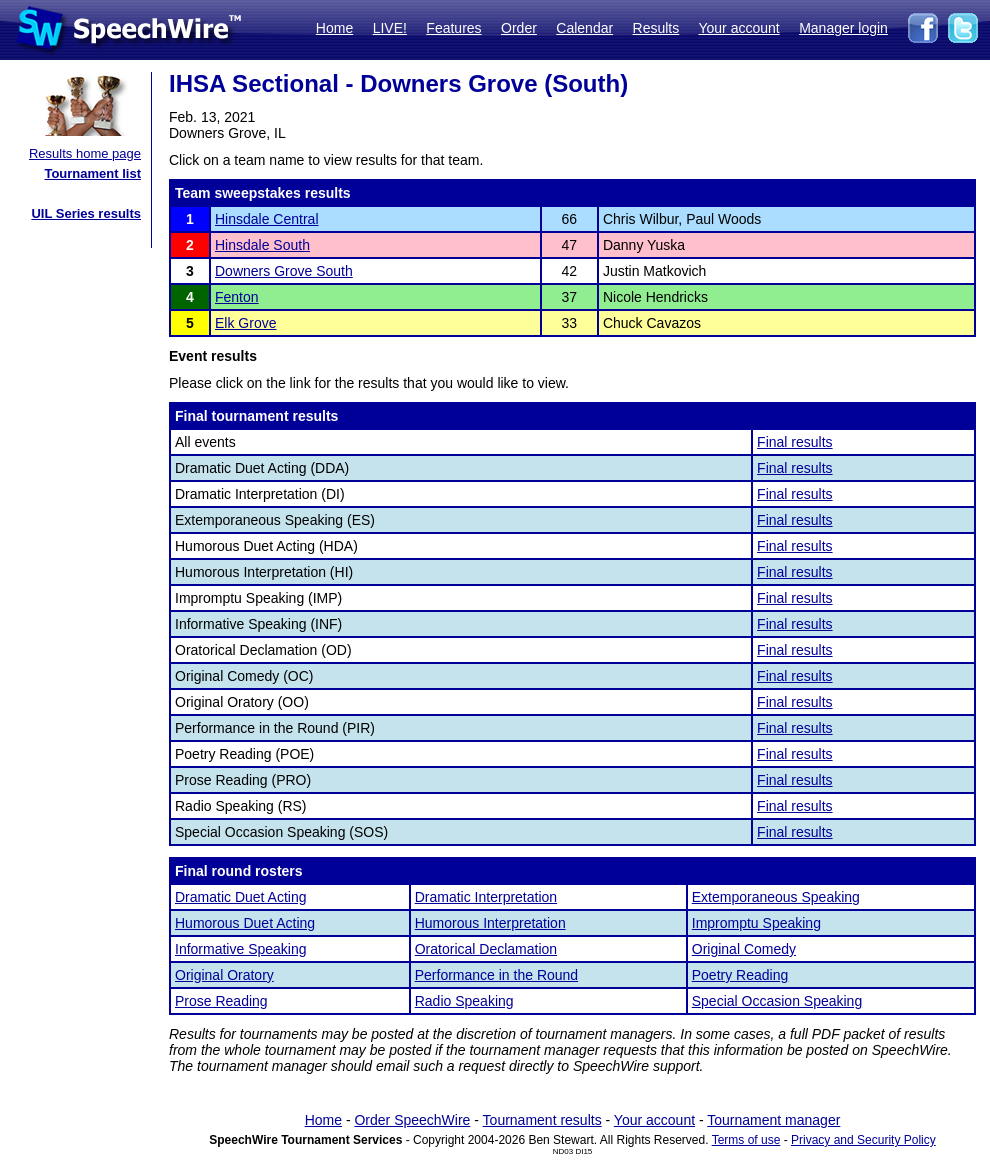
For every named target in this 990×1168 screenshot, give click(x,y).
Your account (738, 28)
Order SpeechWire (412, 1120)
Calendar (584, 28)
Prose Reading (221, 1001)
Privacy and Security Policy (863, 1140)
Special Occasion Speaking (777, 1001)
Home (334, 28)
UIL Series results (86, 213)
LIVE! (390, 28)
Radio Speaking (464, 1001)
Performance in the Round (496, 975)
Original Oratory (224, 975)
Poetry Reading (740, 975)
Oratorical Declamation (486, 949)
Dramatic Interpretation (486, 897)
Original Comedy (744, 949)
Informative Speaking (241, 949)
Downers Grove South (284, 271)
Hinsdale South (262, 245)
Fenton (237, 297)
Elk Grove (245, 323)
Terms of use (746, 1140)
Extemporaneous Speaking (776, 897)
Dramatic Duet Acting (241, 897)
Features (453, 28)
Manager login (843, 28)
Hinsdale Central (267, 219)
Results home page (85, 153)
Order (519, 28)
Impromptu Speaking (756, 923)
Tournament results (542, 1120)
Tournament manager (773, 1120)
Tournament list (92, 173)
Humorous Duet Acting (245, 923)
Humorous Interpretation (490, 923)
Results (656, 28)
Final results (794, 442)
